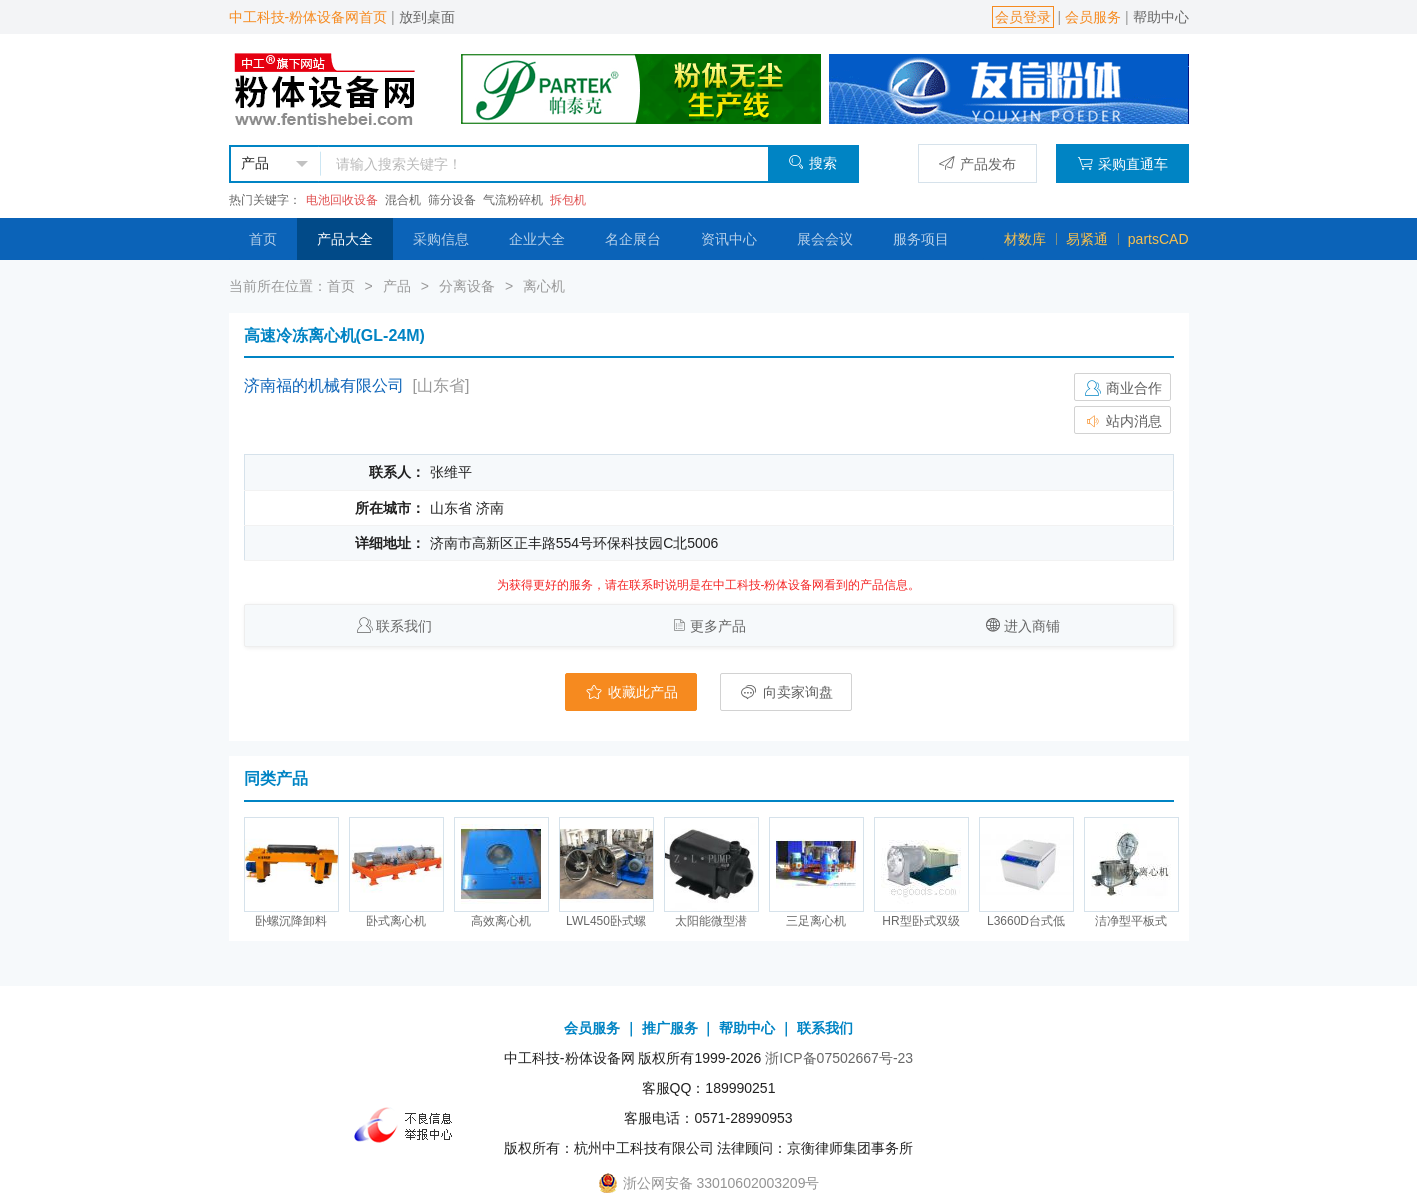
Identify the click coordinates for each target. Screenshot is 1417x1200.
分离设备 (467, 286)
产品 (397, 286)
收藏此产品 (631, 692)
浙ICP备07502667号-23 (839, 1058)
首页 (263, 239)
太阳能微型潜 (711, 921)
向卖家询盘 (786, 692)
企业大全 (537, 239)
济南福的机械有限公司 (324, 385)
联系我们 (404, 626)
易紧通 (1087, 239)
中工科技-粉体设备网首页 (308, 17)
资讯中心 (729, 239)
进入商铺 (1032, 626)
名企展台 (633, 239)
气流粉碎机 (513, 200)
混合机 (403, 200)
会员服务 (1093, 17)
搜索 (812, 162)
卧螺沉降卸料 (291, 921)
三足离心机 (816, 921)
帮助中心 (1161, 17)
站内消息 (1123, 421)
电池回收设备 (342, 200)
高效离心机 (501, 921)
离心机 (544, 286)
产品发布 (977, 163)
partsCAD (1158, 239)
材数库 (1025, 239)
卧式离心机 (396, 921)
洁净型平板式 (1131, 921)
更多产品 (718, 626)
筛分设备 (452, 200)
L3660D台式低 (1026, 921)
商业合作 (1123, 388)
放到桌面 (427, 17)
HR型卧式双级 (920, 921)
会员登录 (1023, 17)
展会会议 (825, 239)
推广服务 (670, 1028)
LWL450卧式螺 (606, 921)
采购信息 (441, 239)
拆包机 (568, 200)
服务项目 (921, 239)
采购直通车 (1122, 163)
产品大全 (345, 239)
